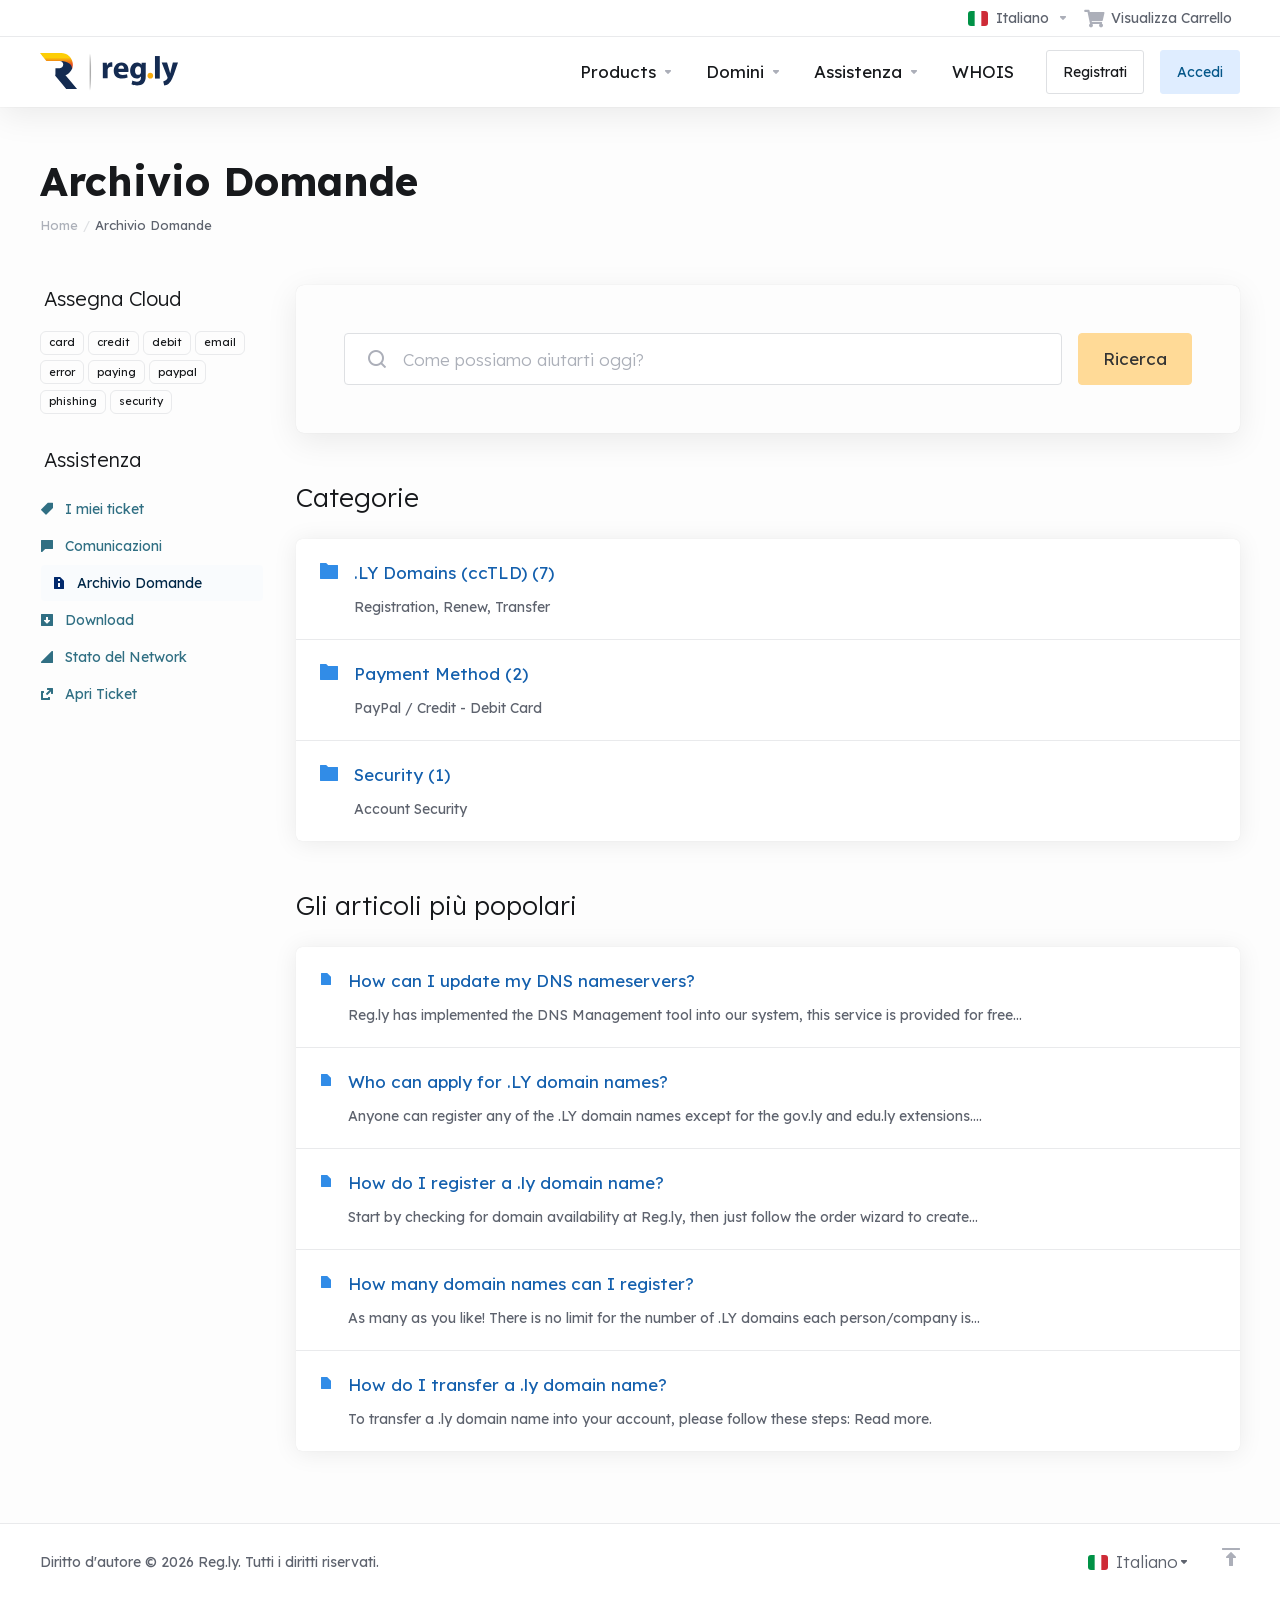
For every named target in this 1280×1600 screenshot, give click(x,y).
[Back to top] (1231, 1557)
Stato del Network (114, 657)
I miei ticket (92, 509)
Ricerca (1135, 358)
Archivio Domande (127, 583)
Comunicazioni (101, 546)
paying (116, 372)
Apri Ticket (89, 694)
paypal (177, 372)
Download (87, 620)
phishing (73, 401)
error (62, 372)
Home (59, 225)
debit (167, 342)
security (141, 401)
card (62, 342)
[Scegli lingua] (1018, 18)
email (220, 342)
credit (113, 342)
